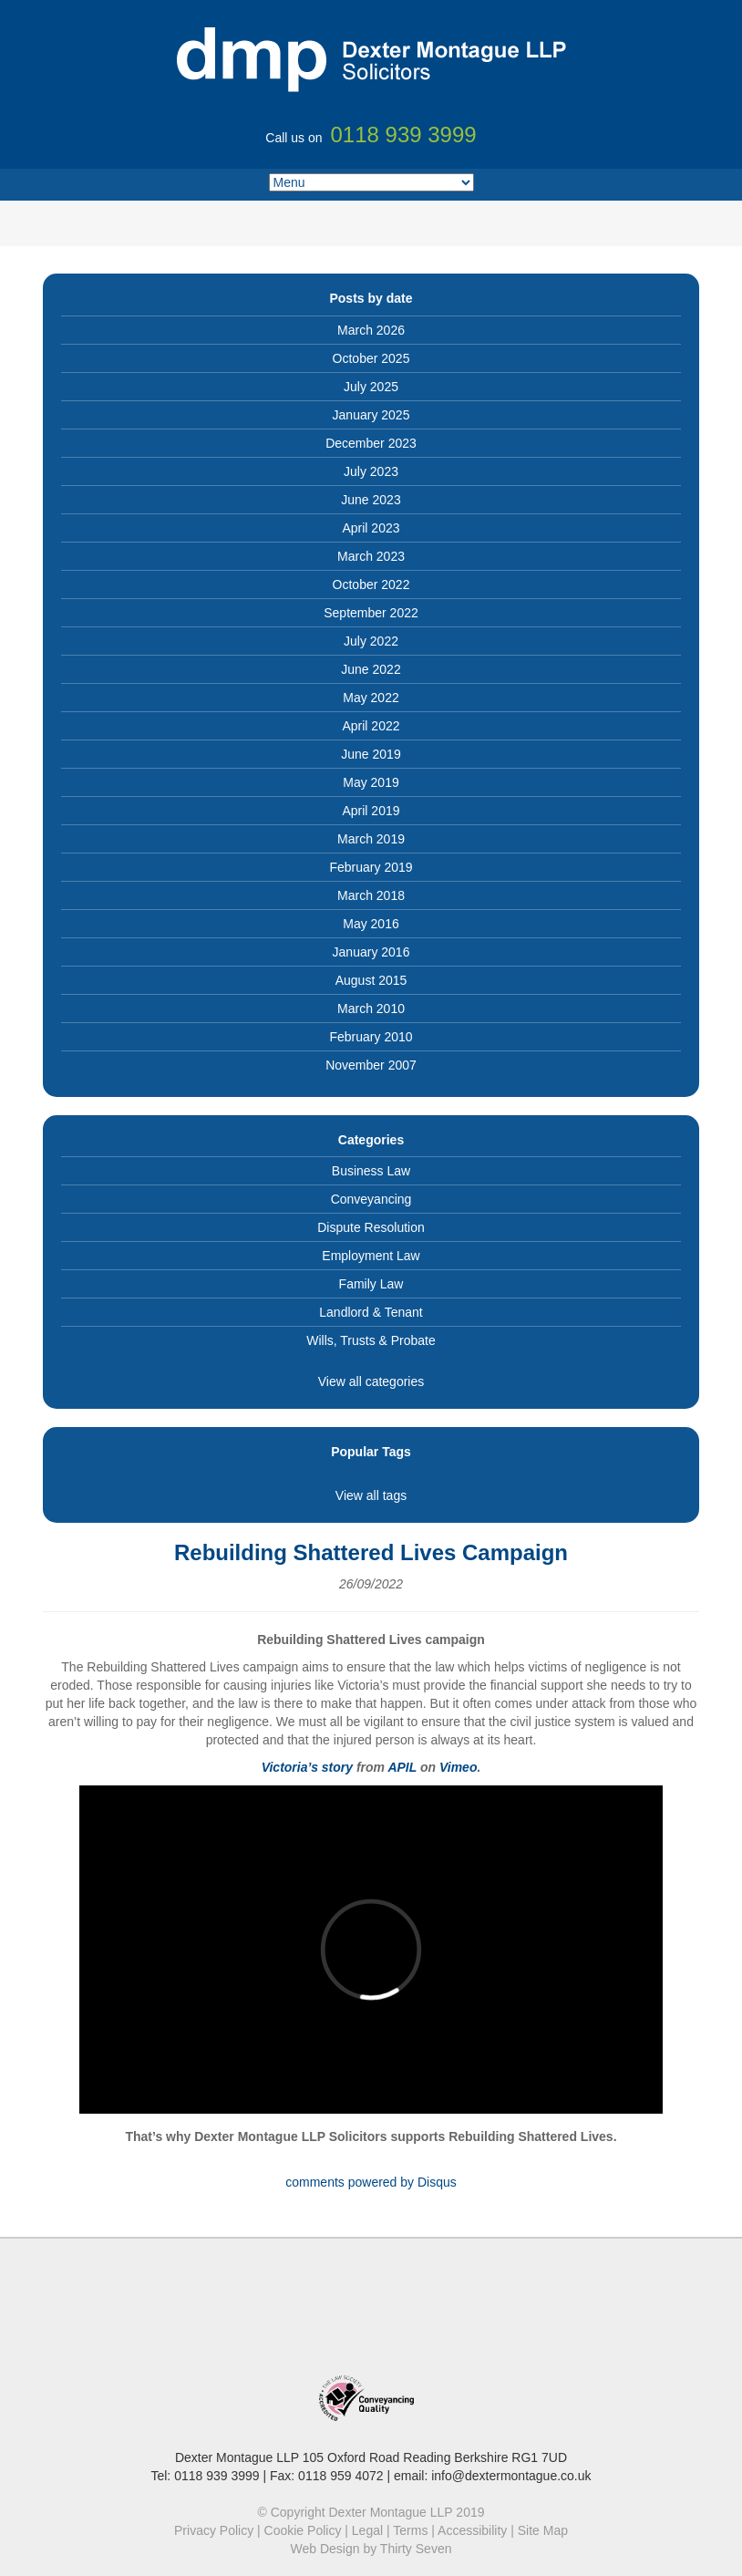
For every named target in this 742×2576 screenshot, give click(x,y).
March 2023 (371, 556)
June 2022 (370, 669)
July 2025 (371, 386)
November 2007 (371, 1065)
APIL (402, 1767)
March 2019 (371, 839)
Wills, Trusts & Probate (371, 1340)
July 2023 (371, 471)
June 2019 (370, 754)
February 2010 (370, 1036)
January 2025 (371, 415)
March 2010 (371, 1008)
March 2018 (371, 895)
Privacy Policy (213, 2530)
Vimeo (458, 1767)
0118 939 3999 (216, 2475)
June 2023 (370, 499)
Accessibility (472, 2530)
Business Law (371, 1171)
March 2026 (371, 330)
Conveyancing (371, 1199)
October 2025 (371, 358)
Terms (410, 2530)
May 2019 (370, 782)
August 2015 (371, 980)
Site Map (543, 2530)
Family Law (371, 1284)
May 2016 (370, 923)
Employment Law (370, 1255)
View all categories (371, 1381)
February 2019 (370, 867)
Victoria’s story (307, 1767)
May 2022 (370, 697)
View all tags (371, 1495)
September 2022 (371, 612)
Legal (367, 2530)
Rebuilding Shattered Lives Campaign (371, 1552)
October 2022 (371, 584)
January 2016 (371, 952)
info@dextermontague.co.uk (511, 2475)
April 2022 (370, 726)
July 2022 (371, 641)
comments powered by (371, 2182)
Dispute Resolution (371, 1227)
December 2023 (371, 443)
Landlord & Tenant (370, 1312)
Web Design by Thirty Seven (371, 2548)
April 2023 (370, 528)
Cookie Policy (303, 2530)
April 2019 (370, 810)
